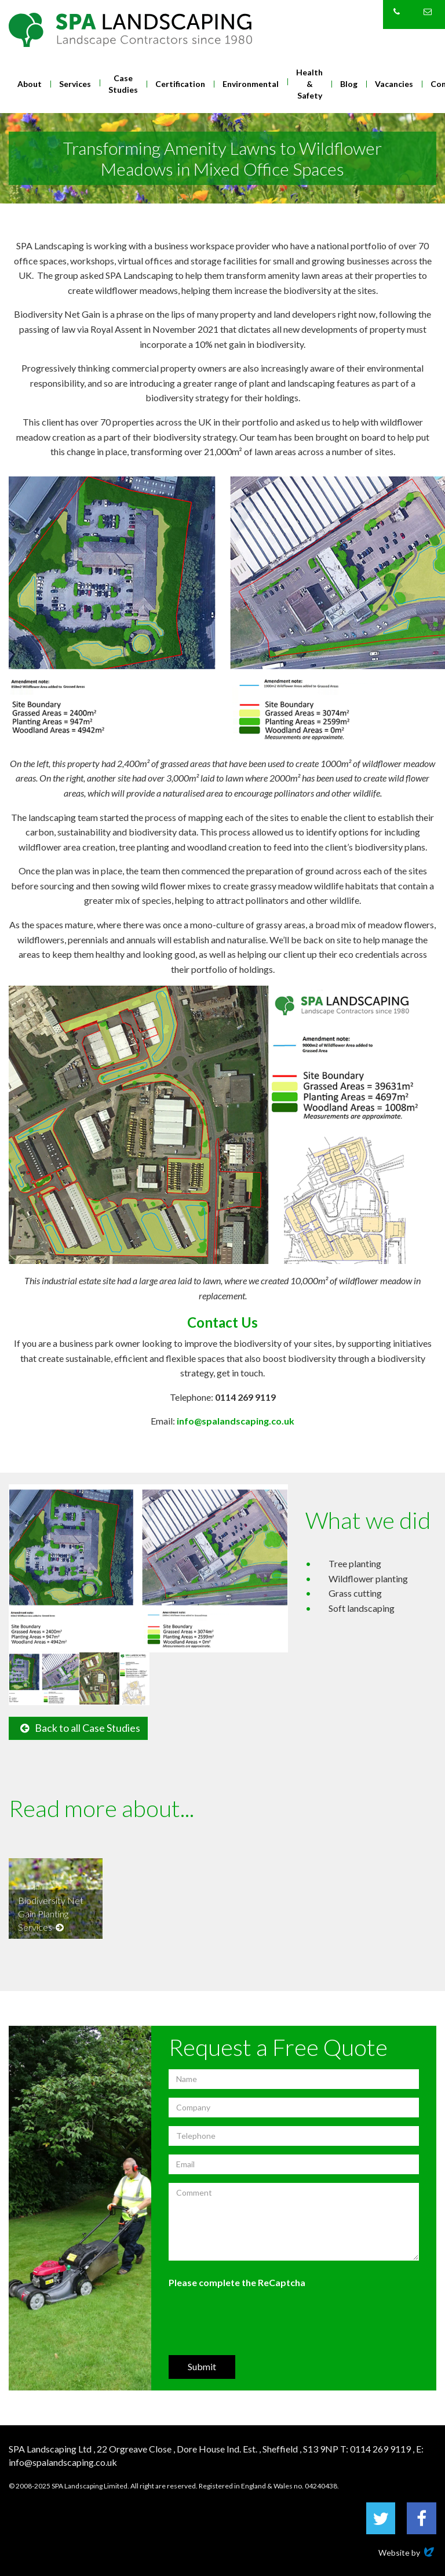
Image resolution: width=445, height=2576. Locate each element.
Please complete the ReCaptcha (237, 2282)
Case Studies (123, 84)
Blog (349, 84)
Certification (180, 84)
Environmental (250, 84)
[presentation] (257, 2321)
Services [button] (75, 84)
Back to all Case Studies (80, 1727)
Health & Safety (309, 83)
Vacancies (394, 84)
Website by (407, 2552)
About (29, 84)
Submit (202, 2366)
